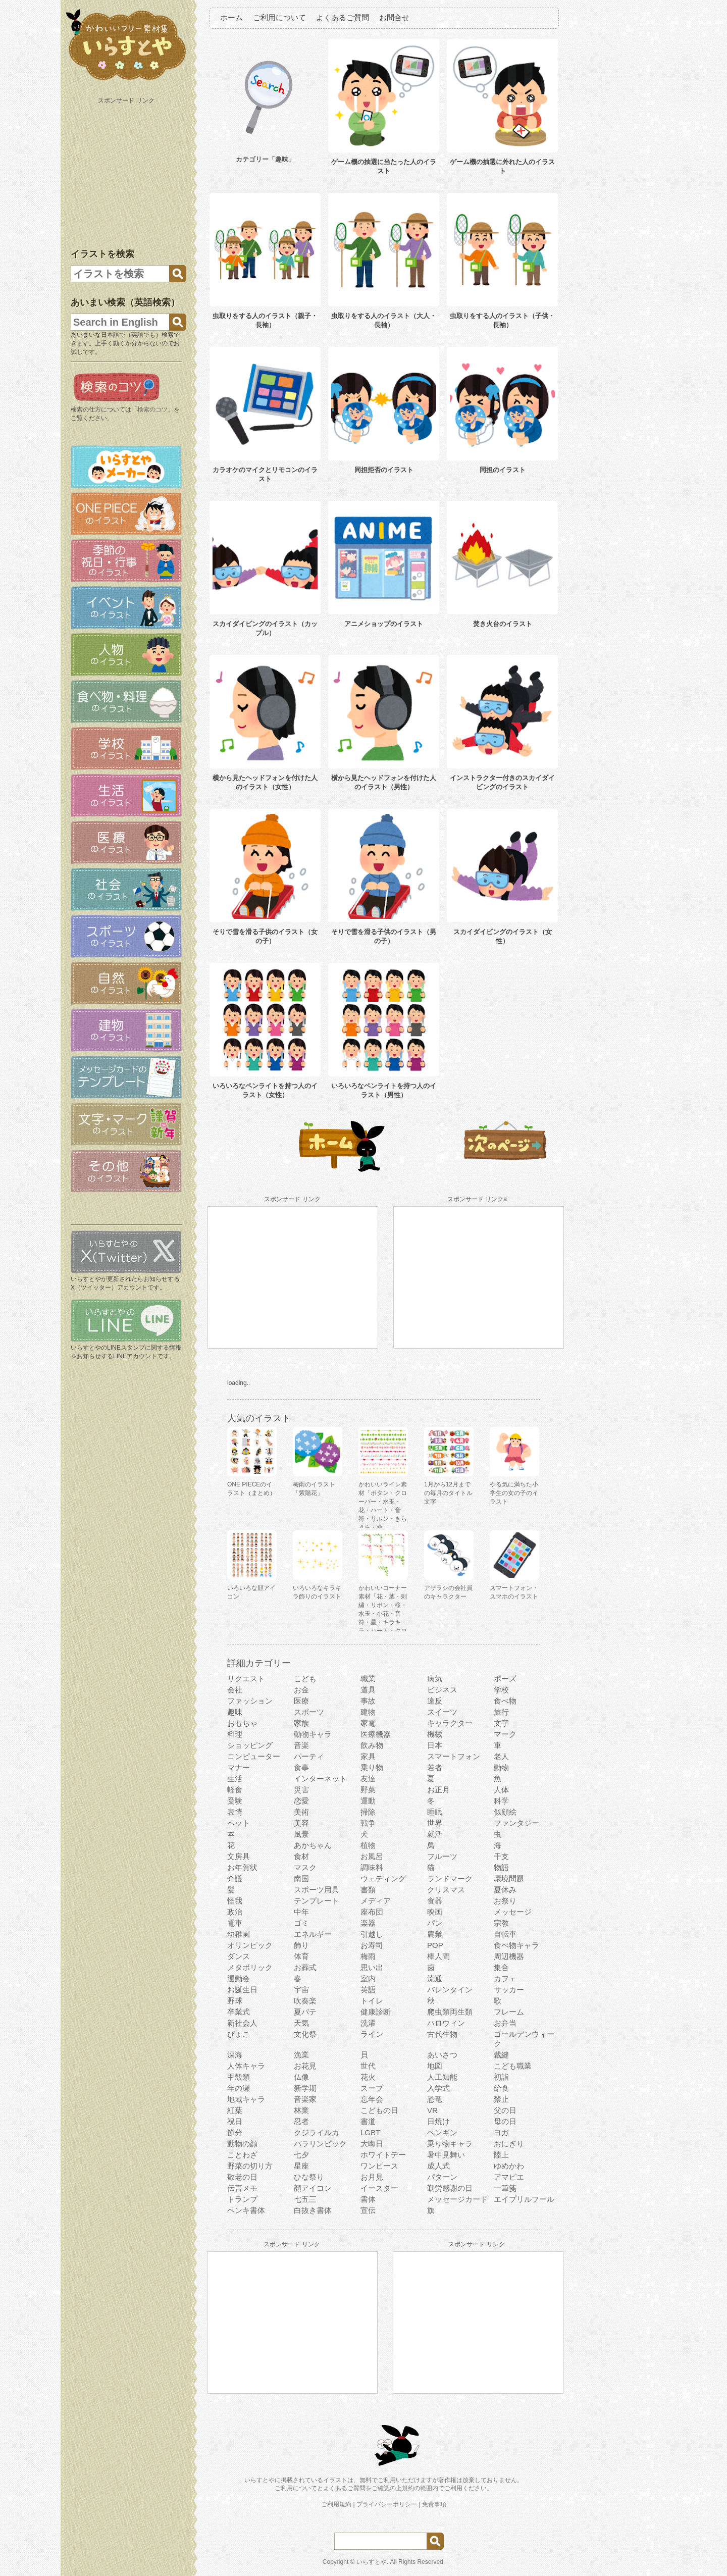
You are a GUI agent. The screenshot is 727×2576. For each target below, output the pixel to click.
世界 (434, 1823)
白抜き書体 (313, 2210)
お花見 (305, 2066)
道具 (368, 1689)
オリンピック (250, 1945)
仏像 (301, 2077)
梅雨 (368, 1956)
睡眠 (434, 1812)
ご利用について (279, 17)
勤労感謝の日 (450, 2188)
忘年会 (371, 2099)
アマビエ (509, 2177)
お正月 (438, 1789)
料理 (234, 1734)
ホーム (231, 17)
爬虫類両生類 (450, 2011)
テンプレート (316, 1900)
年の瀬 (238, 2088)
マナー (238, 1767)
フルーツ (442, 1856)
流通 (434, 1978)
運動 (368, 1800)
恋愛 (301, 1800)
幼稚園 (238, 1934)
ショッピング (250, 1745)
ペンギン (442, 2132)
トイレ (371, 2000)
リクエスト (246, 1678)
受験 (234, 1800)
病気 (434, 1678)
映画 (434, 1912)
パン (434, 1923)
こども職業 (513, 2066)
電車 (234, 1923)
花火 (368, 2077)
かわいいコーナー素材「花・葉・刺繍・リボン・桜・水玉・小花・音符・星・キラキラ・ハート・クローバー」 (382, 1613)
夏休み (505, 1889)
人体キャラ (246, 2066)
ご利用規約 (336, 2504)
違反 (434, 1700)
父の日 (505, 2110)
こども (305, 1678)
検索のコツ (152, 409)
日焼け (438, 2121)
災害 (301, 1789)
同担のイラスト (503, 470)
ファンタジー (516, 1823)
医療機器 (375, 1734)
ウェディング (383, 1878)
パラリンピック (320, 2143)
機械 (434, 1734)
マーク (505, 1734)
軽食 (234, 1789)
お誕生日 (242, 1989)
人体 (501, 1789)
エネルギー (313, 1934)
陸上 (501, 2154)
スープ (371, 2088)
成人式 (438, 2165)
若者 (434, 1767)
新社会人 (242, 2023)
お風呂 (371, 1856)
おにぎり (509, 2143)
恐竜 (434, 2099)
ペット (238, 1823)
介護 (234, 1878)
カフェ (505, 1978)
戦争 (368, 1823)
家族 (301, 1723)
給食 (501, 2088)
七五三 (305, 2199)
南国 (301, 1878)
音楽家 (305, 2099)
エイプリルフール (524, 2199)
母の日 (505, 2121)
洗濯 (368, 2023)
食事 (301, 1767)
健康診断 (375, 2011)
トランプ (242, 2199)
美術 (301, 1812)
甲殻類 (238, 2077)
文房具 (238, 1856)
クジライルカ (316, 2132)
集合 (501, 1967)
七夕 (301, 2154)
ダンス (238, 1956)
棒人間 (438, 1956)
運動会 (238, 1978)
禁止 (501, 2099)
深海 (234, 2054)
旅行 (501, 1712)
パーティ (309, 1756)
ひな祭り (309, 2177)
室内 (368, 1978)
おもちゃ (242, 1723)
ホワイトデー (383, 2154)
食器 (434, 1900)
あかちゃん (313, 1845)
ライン (371, 2034)
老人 (501, 1756)
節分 (234, 2132)
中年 (301, 1912)
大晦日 (371, 2143)
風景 (301, 1834)
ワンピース (379, 2165)
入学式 (438, 2088)
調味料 (371, 1867)
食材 (301, 1856)
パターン (442, 2177)
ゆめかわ (509, 2165)
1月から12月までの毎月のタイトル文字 (448, 1493)
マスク (305, 1867)
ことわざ (242, 2154)
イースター (379, 2188)
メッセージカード (457, 2199)
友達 (368, 1778)
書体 (368, 2199)
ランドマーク (450, 1878)
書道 (368, 2121)
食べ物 (505, 1700)
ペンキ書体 (246, 2210)
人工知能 (442, 2077)
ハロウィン (446, 2023)
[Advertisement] (127, 171)
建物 (368, 1712)
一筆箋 (505, 2188)
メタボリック (250, 1967)
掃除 (368, 1812)
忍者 (301, 2121)
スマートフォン (453, 1756)
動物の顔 (242, 2143)
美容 (301, 1823)
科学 (501, 1800)
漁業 (301, 2054)
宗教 (501, 1923)
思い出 (371, 1967)
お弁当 (505, 2023)
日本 (434, 1745)
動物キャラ (313, 1734)
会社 (234, 1689)
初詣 (501, 2077)
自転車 (505, 1934)
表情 (234, 1812)
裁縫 (501, 2054)
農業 (434, 1934)
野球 (234, 2000)
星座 (301, 2165)
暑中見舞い (446, 2154)
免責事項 (434, 2504)
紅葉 (234, 2110)
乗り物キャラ (450, 2143)
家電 (368, 1723)
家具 (368, 1756)
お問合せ (394, 17)
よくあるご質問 (342, 17)
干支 (501, 1856)
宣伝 (368, 2210)
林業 (301, 2110)
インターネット (320, 1778)
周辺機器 (509, 1956)
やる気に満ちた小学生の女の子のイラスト (514, 1493)
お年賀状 (242, 1867)
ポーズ (505, 1678)
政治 (234, 1912)
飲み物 (371, 1745)
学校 (501, 1689)
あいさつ (442, 2054)
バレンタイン (450, 1989)
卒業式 (238, 2011)
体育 (301, 1956)
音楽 (301, 1745)
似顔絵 (505, 1812)
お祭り (505, 1900)
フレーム (509, 2011)
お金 (301, 1689)
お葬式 (305, 1967)
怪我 (234, 1900)
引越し (371, 1934)
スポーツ (309, 1712)
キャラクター (450, 1723)
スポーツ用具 (316, 1889)
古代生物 (442, 2034)
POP (435, 1945)
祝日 (234, 2121)
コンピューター (253, 1756)
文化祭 (305, 2034)
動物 (501, 1767)
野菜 (368, 1789)
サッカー (509, 1989)
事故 (368, 1700)
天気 (301, 2023)
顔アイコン (313, 2188)
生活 (234, 1778)
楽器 (368, 1923)
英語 (368, 1989)
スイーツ (442, 1712)
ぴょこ (238, 2034)
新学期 (305, 2088)
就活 (434, 1834)
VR (432, 2110)
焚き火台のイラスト (502, 624)
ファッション (250, 1700)
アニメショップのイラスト (383, 624)
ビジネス (442, 1689)
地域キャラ (246, 2099)
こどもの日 (379, 2110)
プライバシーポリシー (386, 2504)
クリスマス (446, 1889)
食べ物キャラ (516, 1945)
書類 (368, 1889)
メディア (375, 1900)
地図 (434, 2066)
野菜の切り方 (250, 2165)
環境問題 (509, 1878)
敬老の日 (242, 2177)
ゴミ (301, 1923)
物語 (501, 1867)
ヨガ (501, 2132)
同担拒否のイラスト (383, 470)
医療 (301, 1700)
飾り (301, 1945)
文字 (501, 1723)
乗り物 (371, 1767)
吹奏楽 (305, 2000)
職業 (368, 1678)
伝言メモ (242, 2188)
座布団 (371, 1912)
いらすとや (371, 2561)
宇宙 (301, 1989)
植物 (368, 1845)
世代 (368, 2066)
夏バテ (305, 2011)
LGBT (370, 2132)
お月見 (371, 2177)
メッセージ (513, 1912)
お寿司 (371, 1945)
